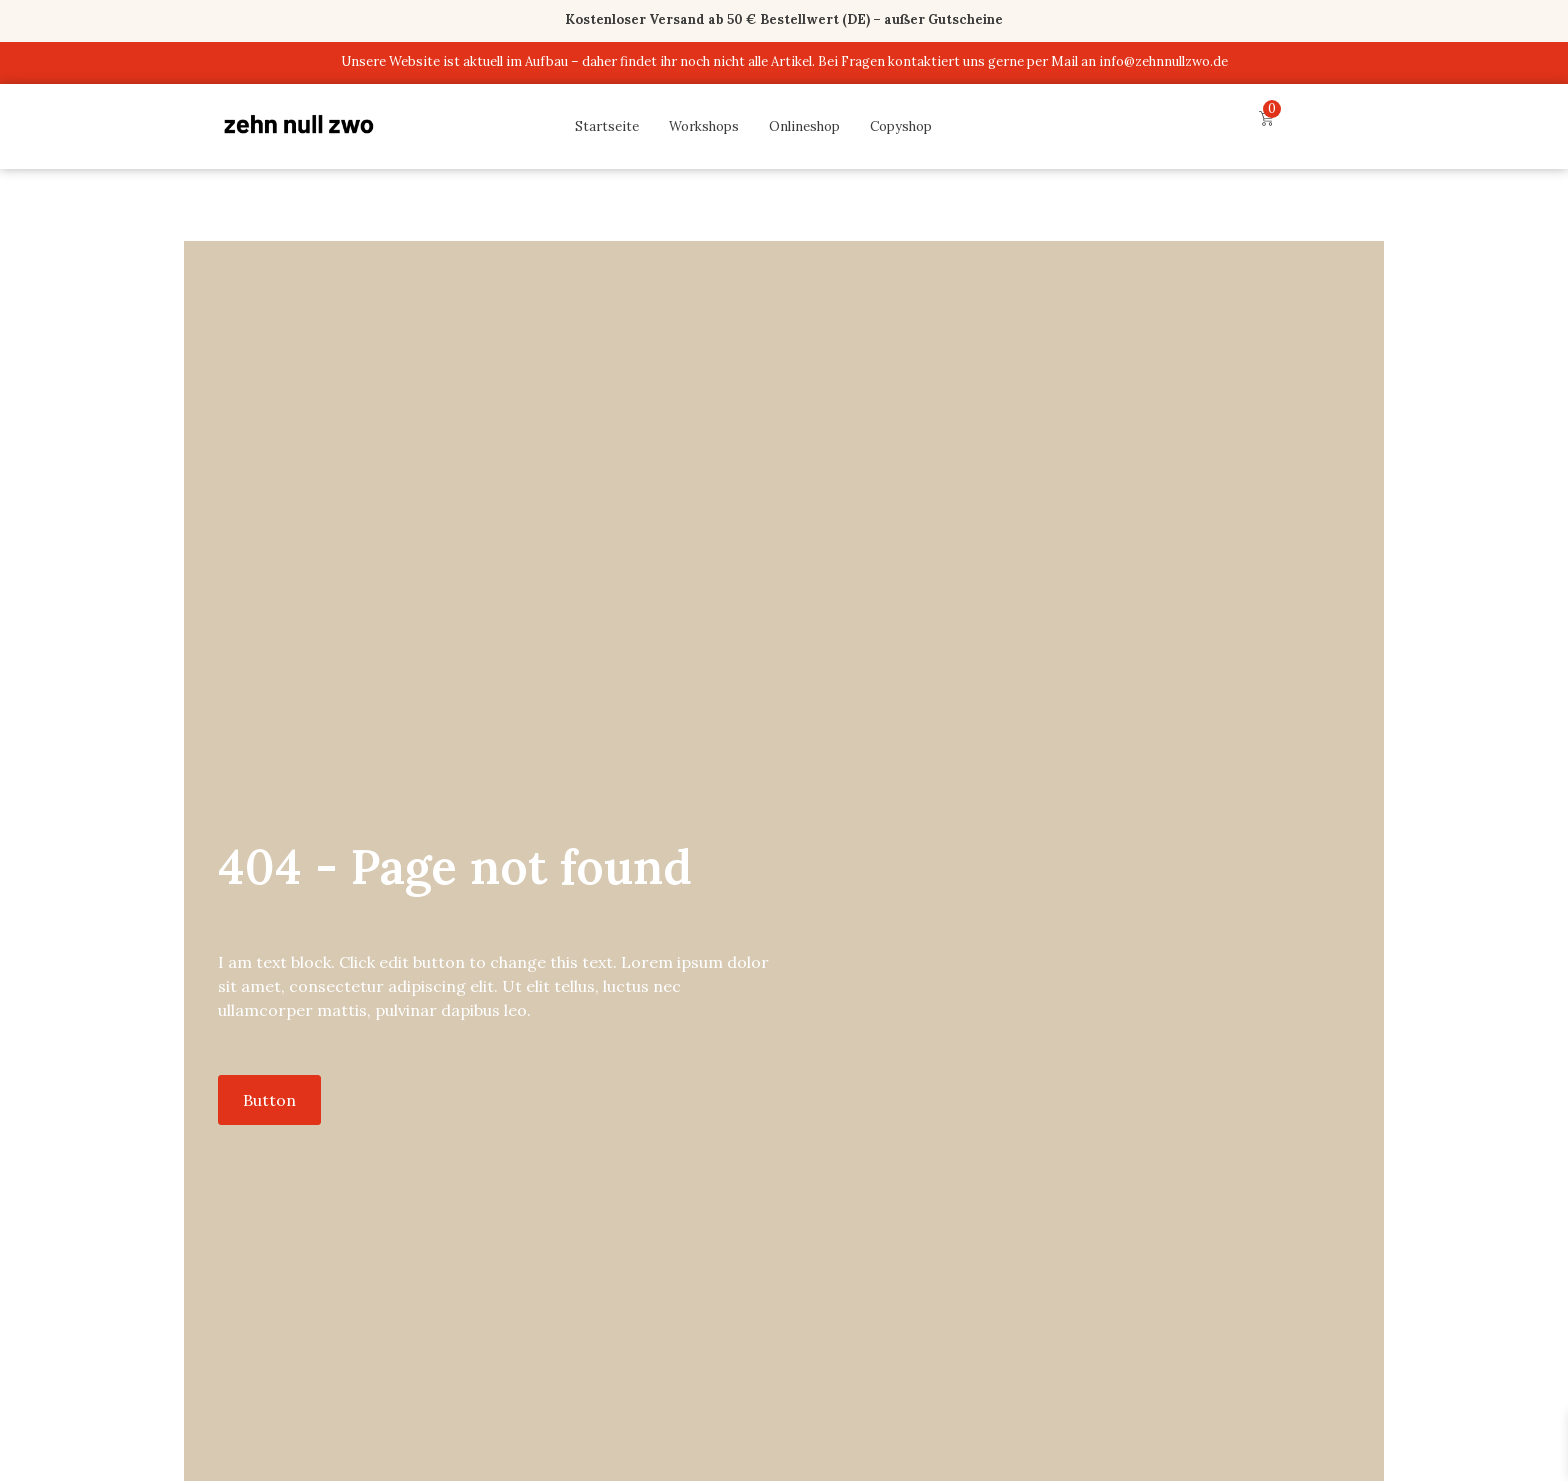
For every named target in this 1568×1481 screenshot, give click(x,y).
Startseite (607, 126)
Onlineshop (804, 126)
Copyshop (901, 126)
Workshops (704, 126)
